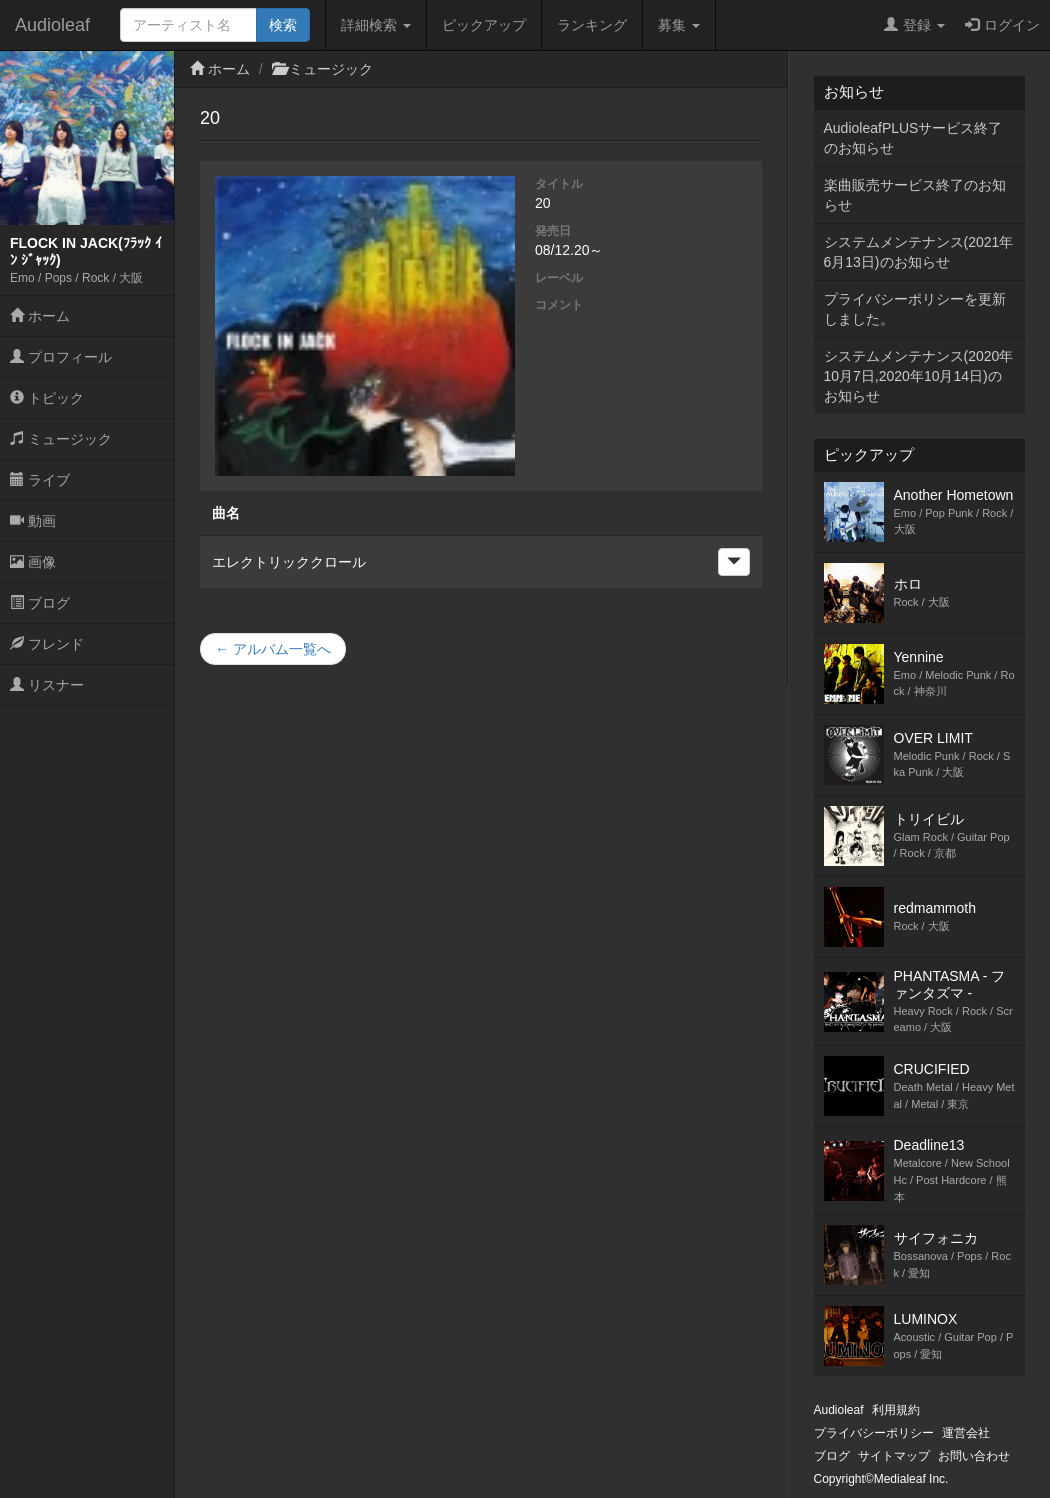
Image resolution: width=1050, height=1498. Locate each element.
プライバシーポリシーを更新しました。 (915, 309)
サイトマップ (894, 1456)
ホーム (40, 316)
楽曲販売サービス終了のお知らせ (915, 195)
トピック (47, 398)
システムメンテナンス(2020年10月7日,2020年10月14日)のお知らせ (919, 376)
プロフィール (61, 357)
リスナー (47, 685)
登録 (914, 25)
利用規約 (896, 1410)
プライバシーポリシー (874, 1433)
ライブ (40, 480)
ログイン (1002, 25)
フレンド (47, 644)
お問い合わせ (974, 1456)
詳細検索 (376, 25)
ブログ (40, 603)
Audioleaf (52, 25)
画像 (33, 562)
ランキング (592, 25)
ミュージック (61, 439)
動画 (33, 521)
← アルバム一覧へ (273, 649)
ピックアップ (484, 25)
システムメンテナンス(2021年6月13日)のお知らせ (919, 252)
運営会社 (966, 1433)
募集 (679, 25)
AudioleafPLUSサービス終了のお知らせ (913, 138)
